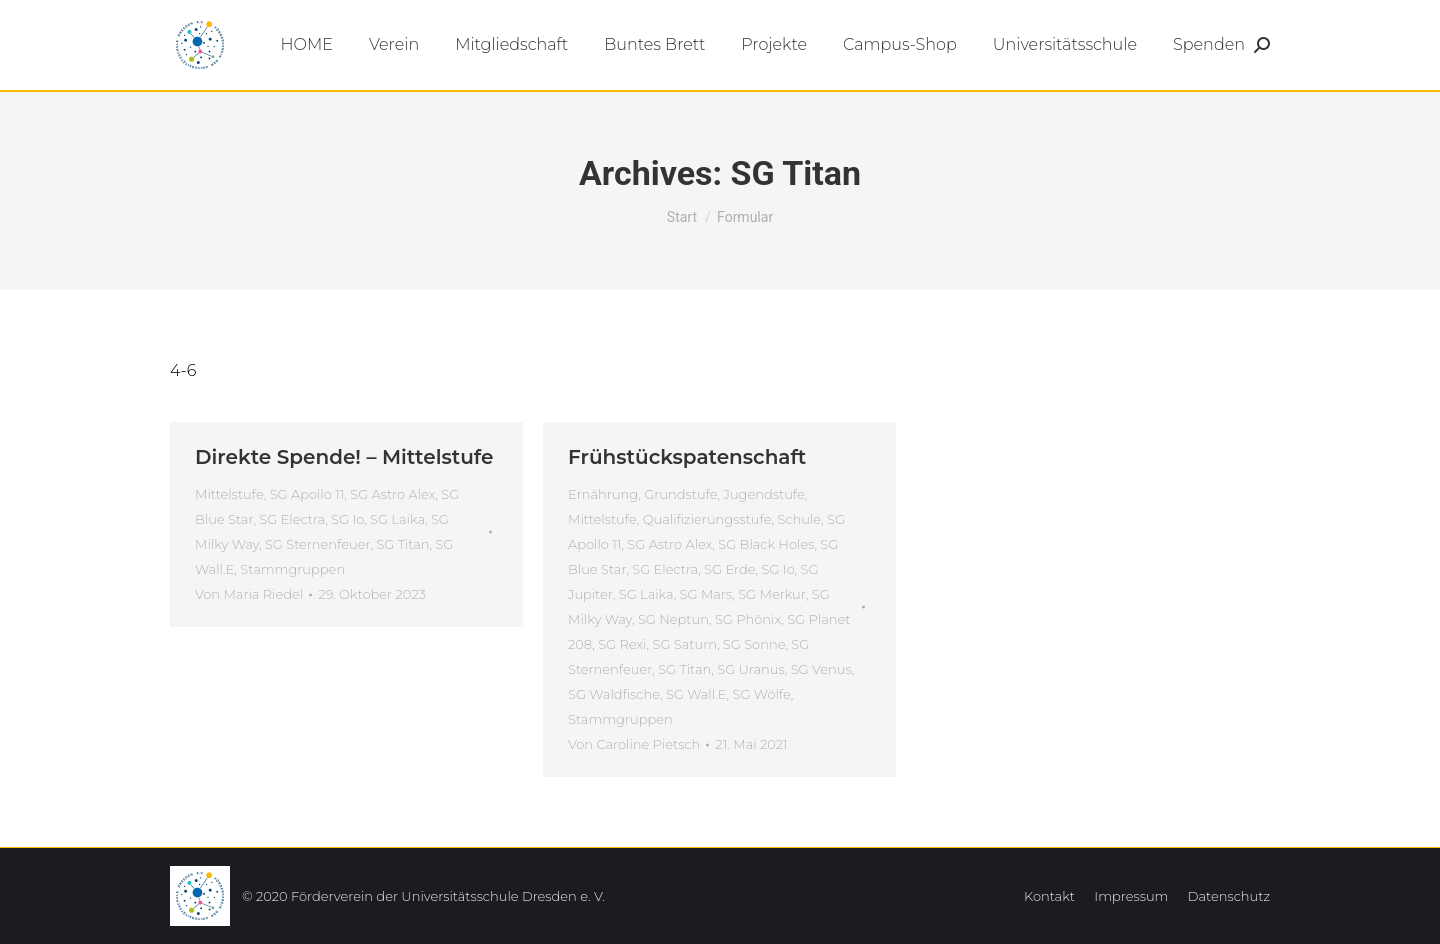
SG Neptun (673, 619)
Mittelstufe (229, 494)
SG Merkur (772, 594)
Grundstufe (680, 494)
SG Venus (821, 669)
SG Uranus (750, 669)
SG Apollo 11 (307, 494)
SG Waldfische (614, 694)
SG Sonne (754, 644)
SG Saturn (684, 644)
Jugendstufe (764, 494)
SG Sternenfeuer (318, 544)
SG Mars (706, 594)
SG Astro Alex (392, 494)
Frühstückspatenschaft (687, 457)
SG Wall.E (696, 694)
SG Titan (402, 544)
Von (249, 594)
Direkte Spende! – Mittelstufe (344, 457)
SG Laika (397, 519)
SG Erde (730, 569)
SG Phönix (748, 619)
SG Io (347, 519)
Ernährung (603, 494)
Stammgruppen (292, 569)
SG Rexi (622, 644)
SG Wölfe (762, 694)
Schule (799, 519)
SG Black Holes (766, 544)
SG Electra (292, 519)
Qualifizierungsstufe (707, 519)
